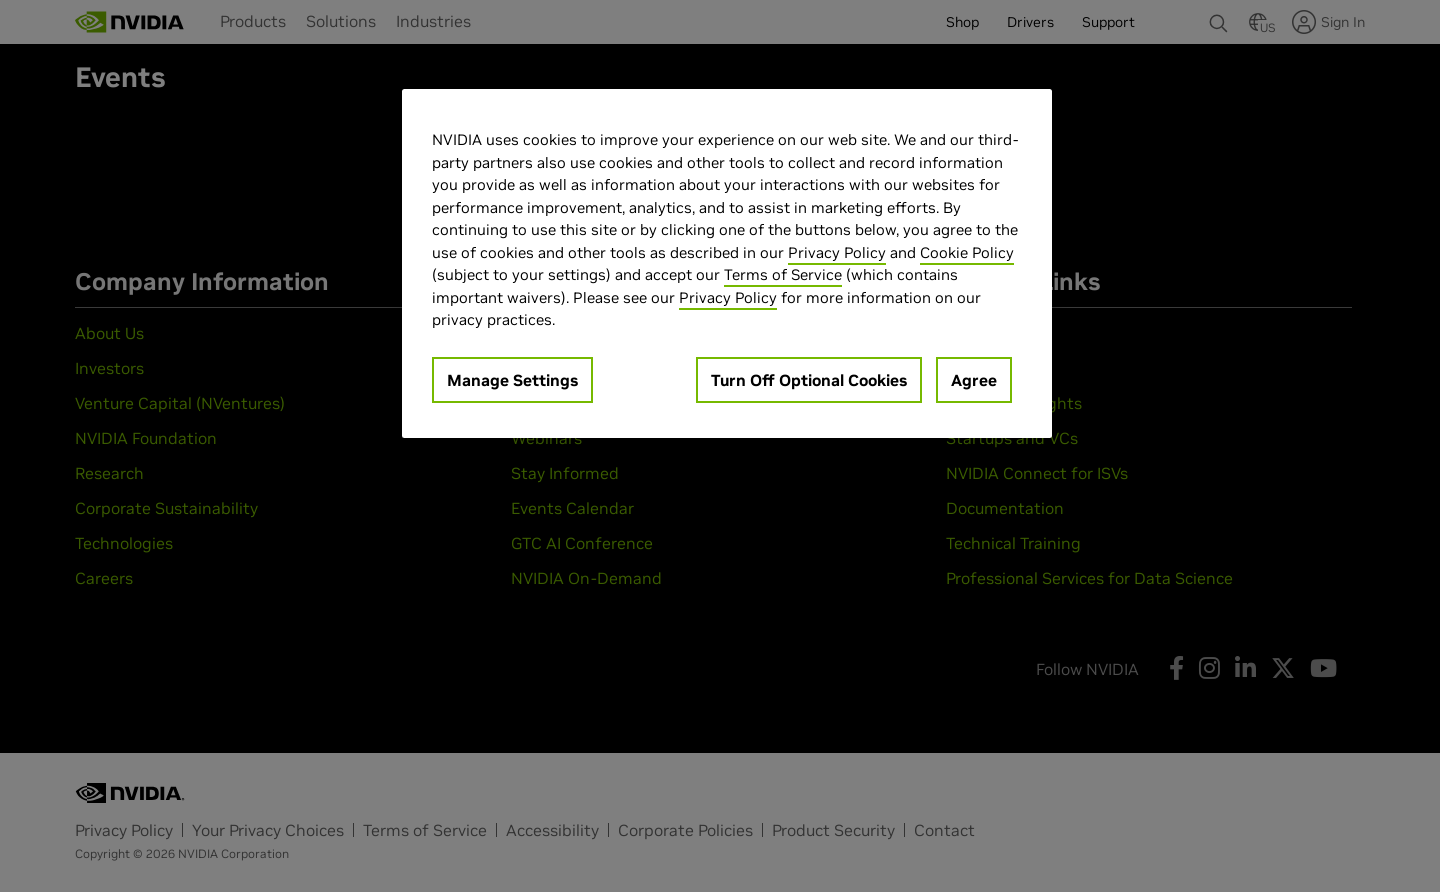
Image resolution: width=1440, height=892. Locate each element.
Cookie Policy (967, 252)
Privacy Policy (837, 252)
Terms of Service (783, 274)
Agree (974, 380)
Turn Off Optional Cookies (809, 380)
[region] (727, 263)
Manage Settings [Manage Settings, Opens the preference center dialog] (512, 380)
